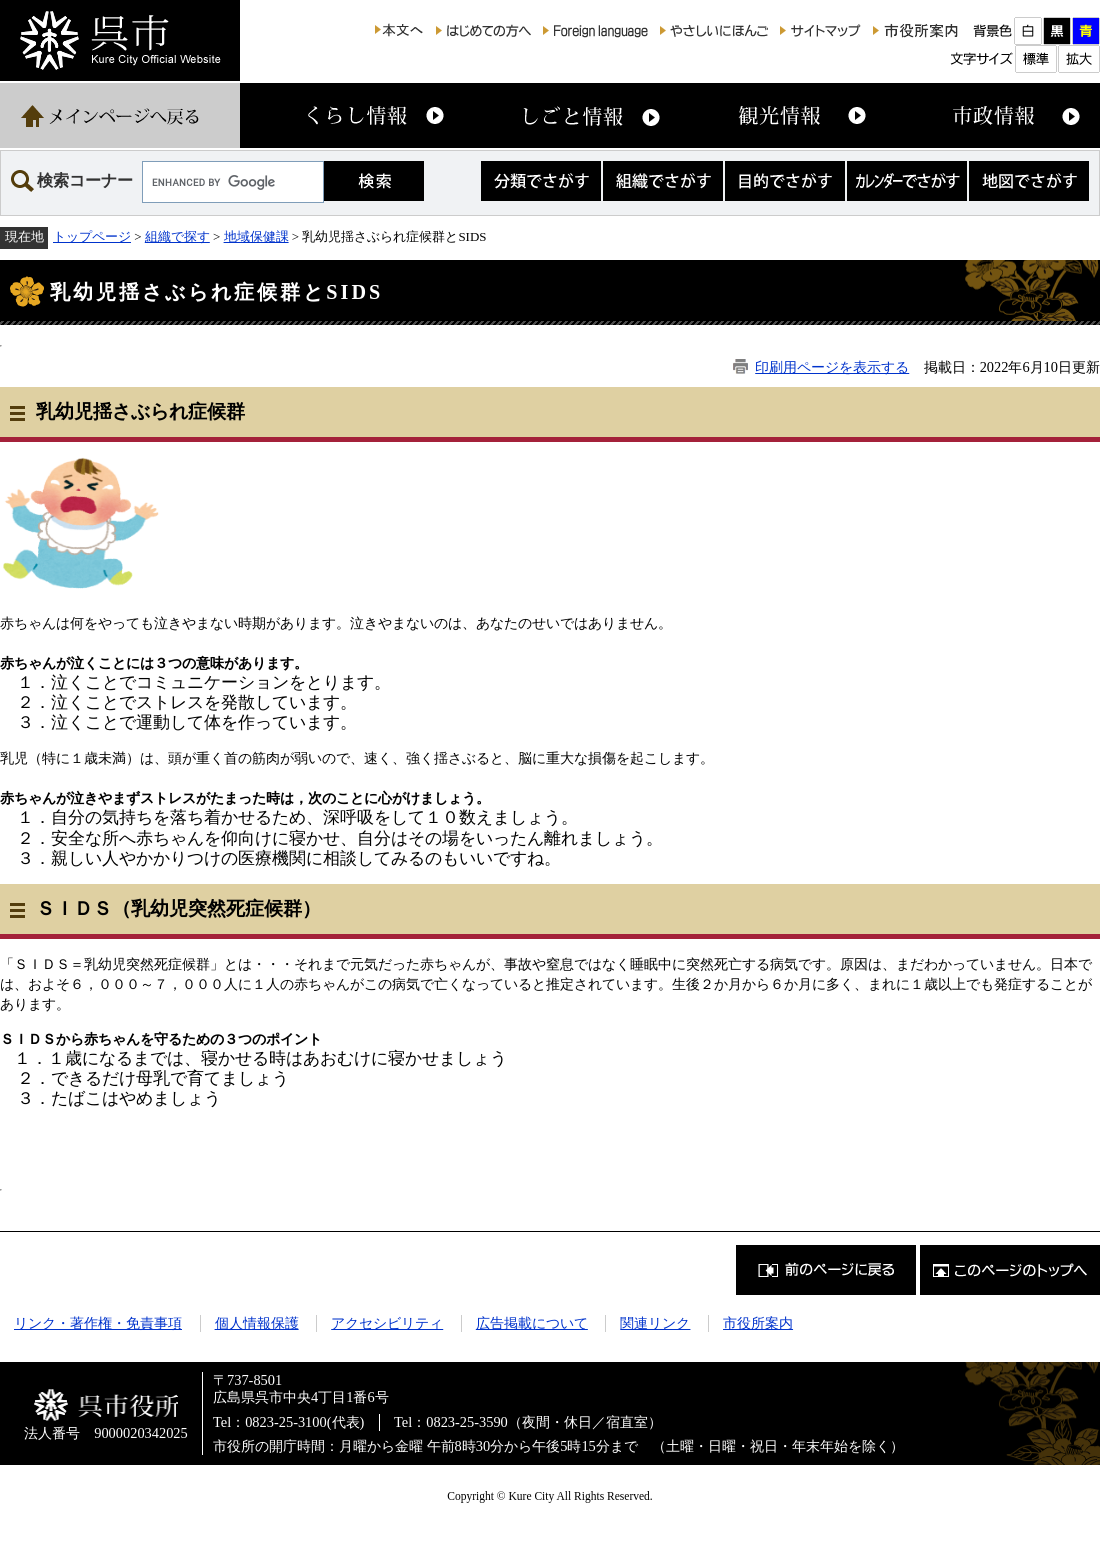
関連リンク (655, 1323)
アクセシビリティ (387, 1323)
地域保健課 (256, 236)
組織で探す (177, 236)
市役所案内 (758, 1323)
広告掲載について (532, 1323)
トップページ (92, 236)
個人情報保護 (257, 1323)
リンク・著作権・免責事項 (98, 1323)
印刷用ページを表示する (832, 367)
